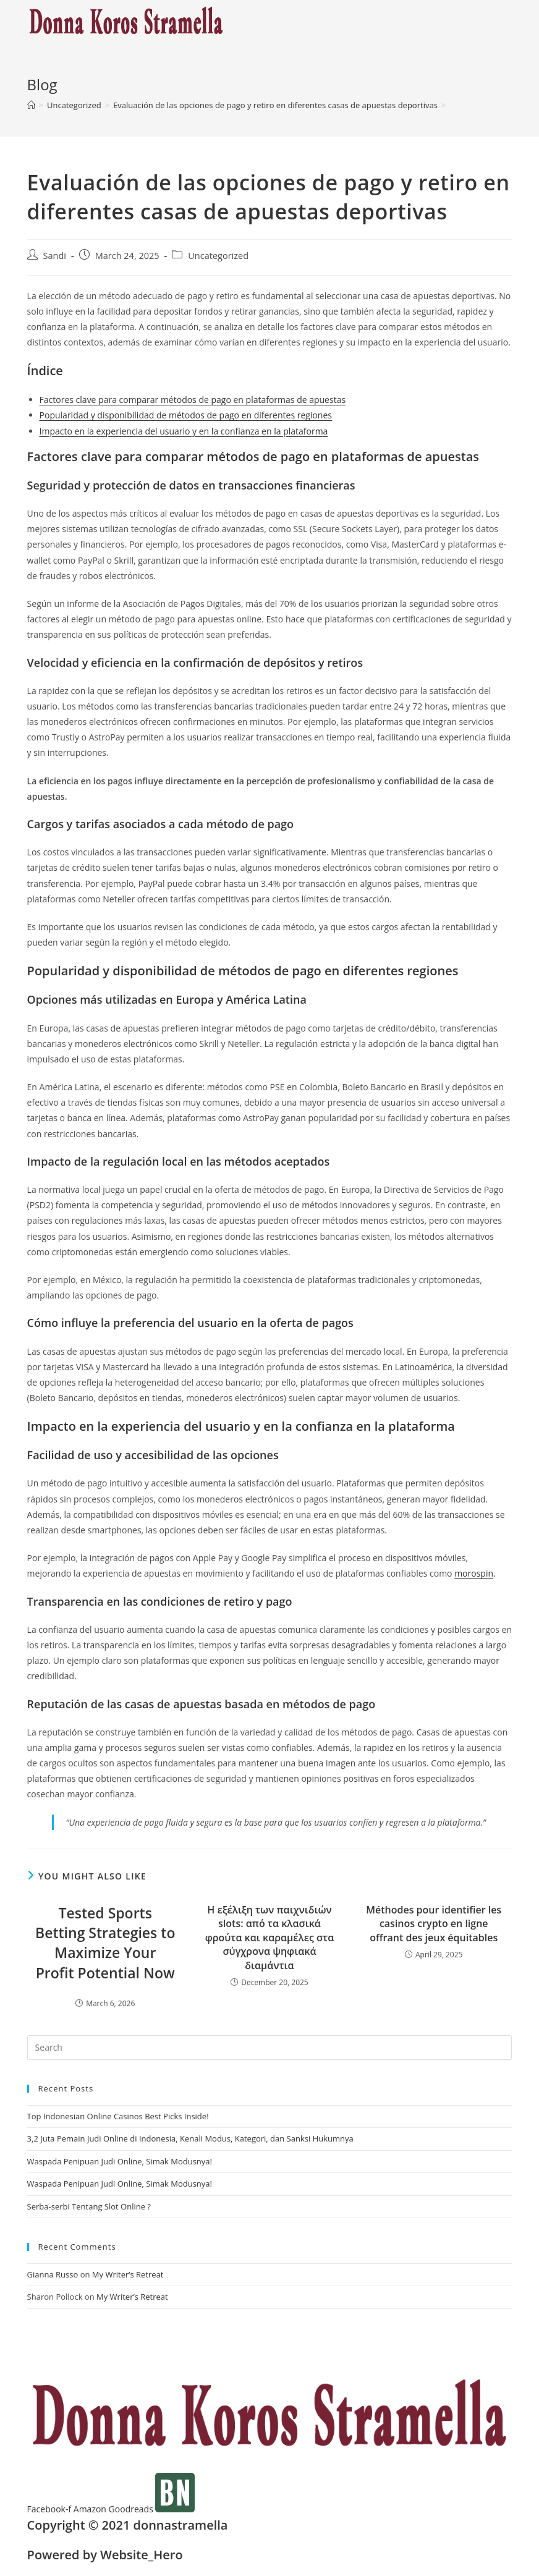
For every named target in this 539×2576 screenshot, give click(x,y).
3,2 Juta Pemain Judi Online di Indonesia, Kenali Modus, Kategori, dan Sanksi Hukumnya (190, 2138)
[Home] (31, 105)
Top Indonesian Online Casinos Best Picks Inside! (118, 2116)
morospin (473, 1573)
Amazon (91, 2509)
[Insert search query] (269, 2047)
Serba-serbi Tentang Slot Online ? (89, 2206)
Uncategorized (218, 255)
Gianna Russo (53, 2274)
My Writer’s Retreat (128, 2274)
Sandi (54, 255)
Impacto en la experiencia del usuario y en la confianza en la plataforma (184, 431)
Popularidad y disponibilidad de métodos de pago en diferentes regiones (186, 415)
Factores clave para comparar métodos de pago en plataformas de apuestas (193, 399)
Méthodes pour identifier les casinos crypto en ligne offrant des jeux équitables (433, 1923)
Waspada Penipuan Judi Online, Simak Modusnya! (119, 2161)
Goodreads (132, 2509)
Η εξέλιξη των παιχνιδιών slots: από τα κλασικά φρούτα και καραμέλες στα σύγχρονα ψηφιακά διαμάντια (269, 1937)
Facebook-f (50, 2509)
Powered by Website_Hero (105, 2554)
